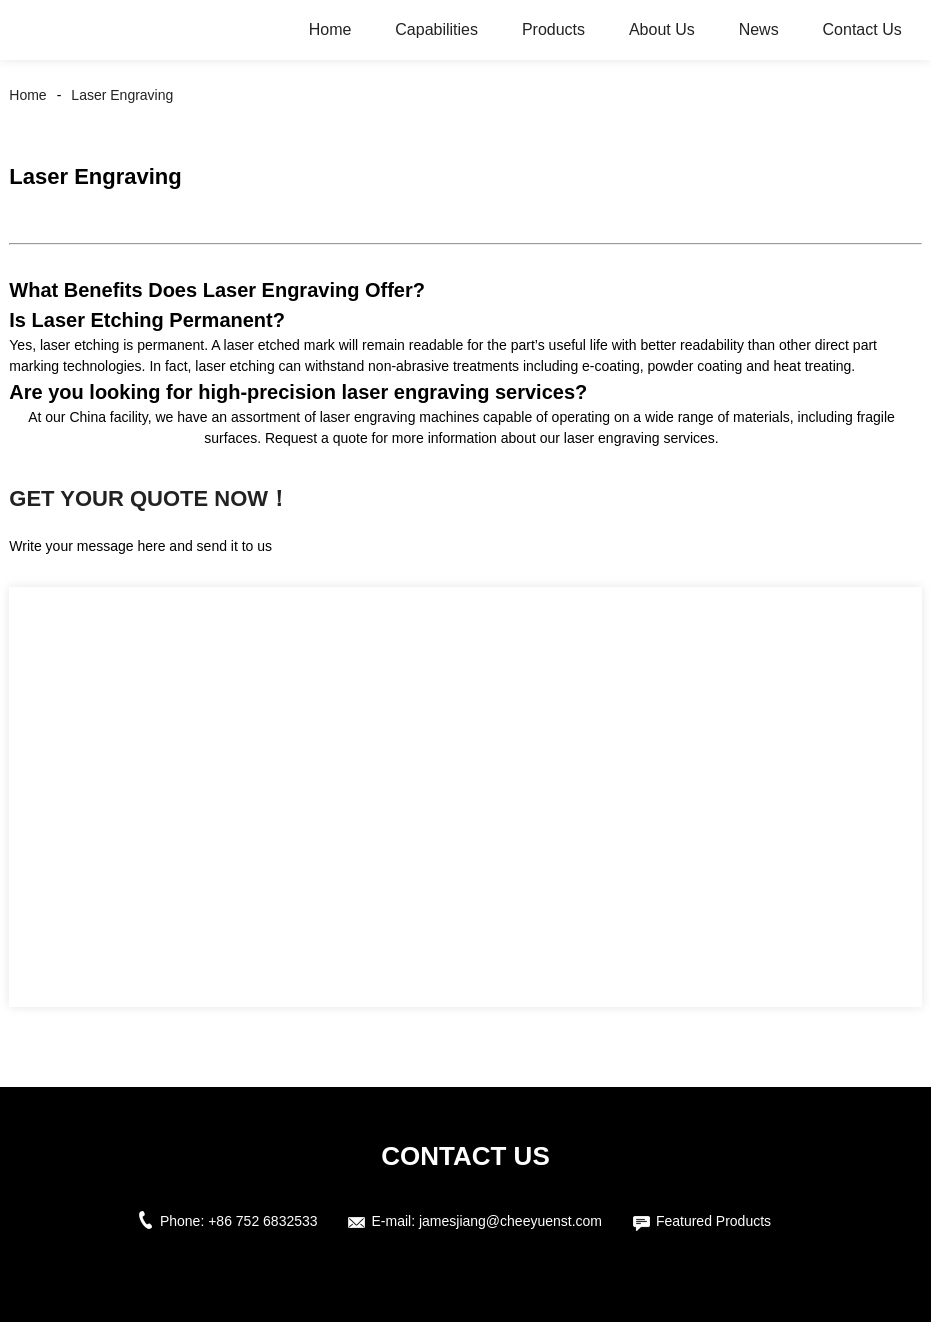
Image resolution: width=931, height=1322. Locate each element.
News (759, 29)
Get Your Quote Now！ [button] (149, 498)
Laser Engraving (122, 95)
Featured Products (713, 1221)
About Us (662, 29)
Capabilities (436, 29)
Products (553, 29)
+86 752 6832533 (262, 1221)
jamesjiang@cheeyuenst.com (510, 1221)
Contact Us (862, 29)
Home (330, 29)
